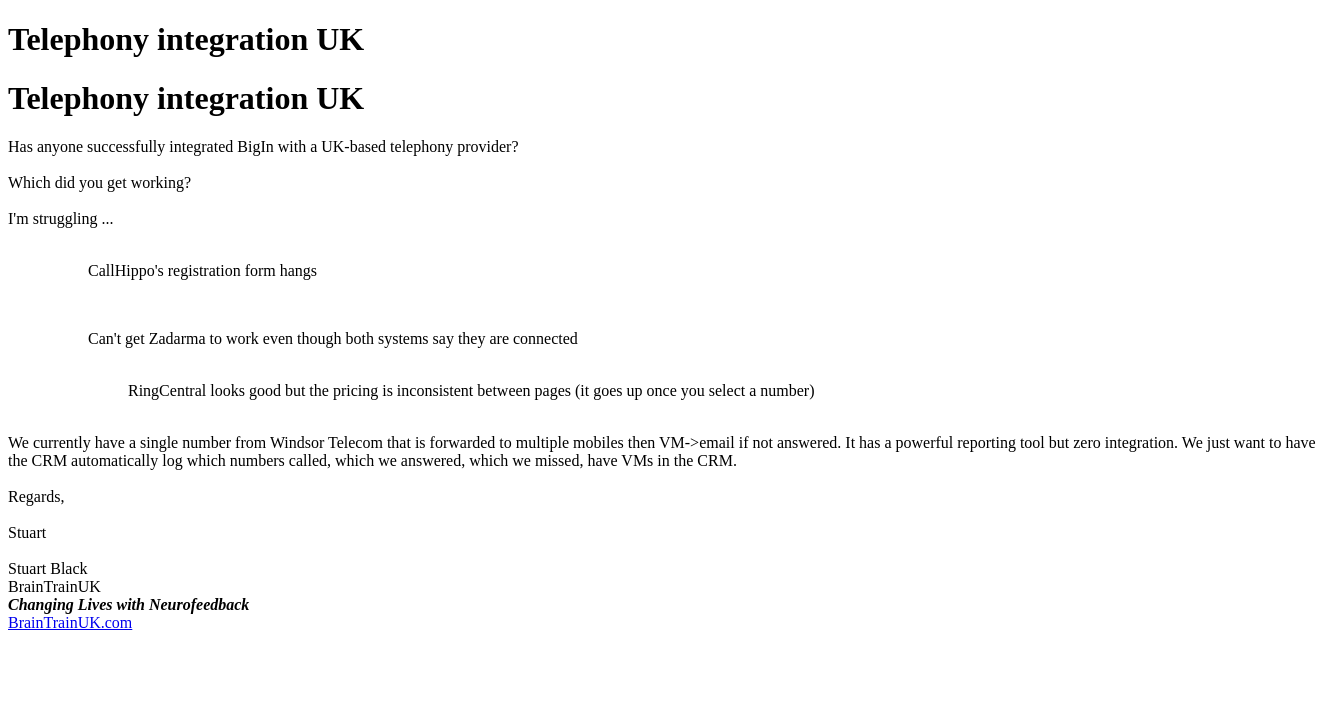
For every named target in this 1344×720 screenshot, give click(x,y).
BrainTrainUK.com (70, 622)
